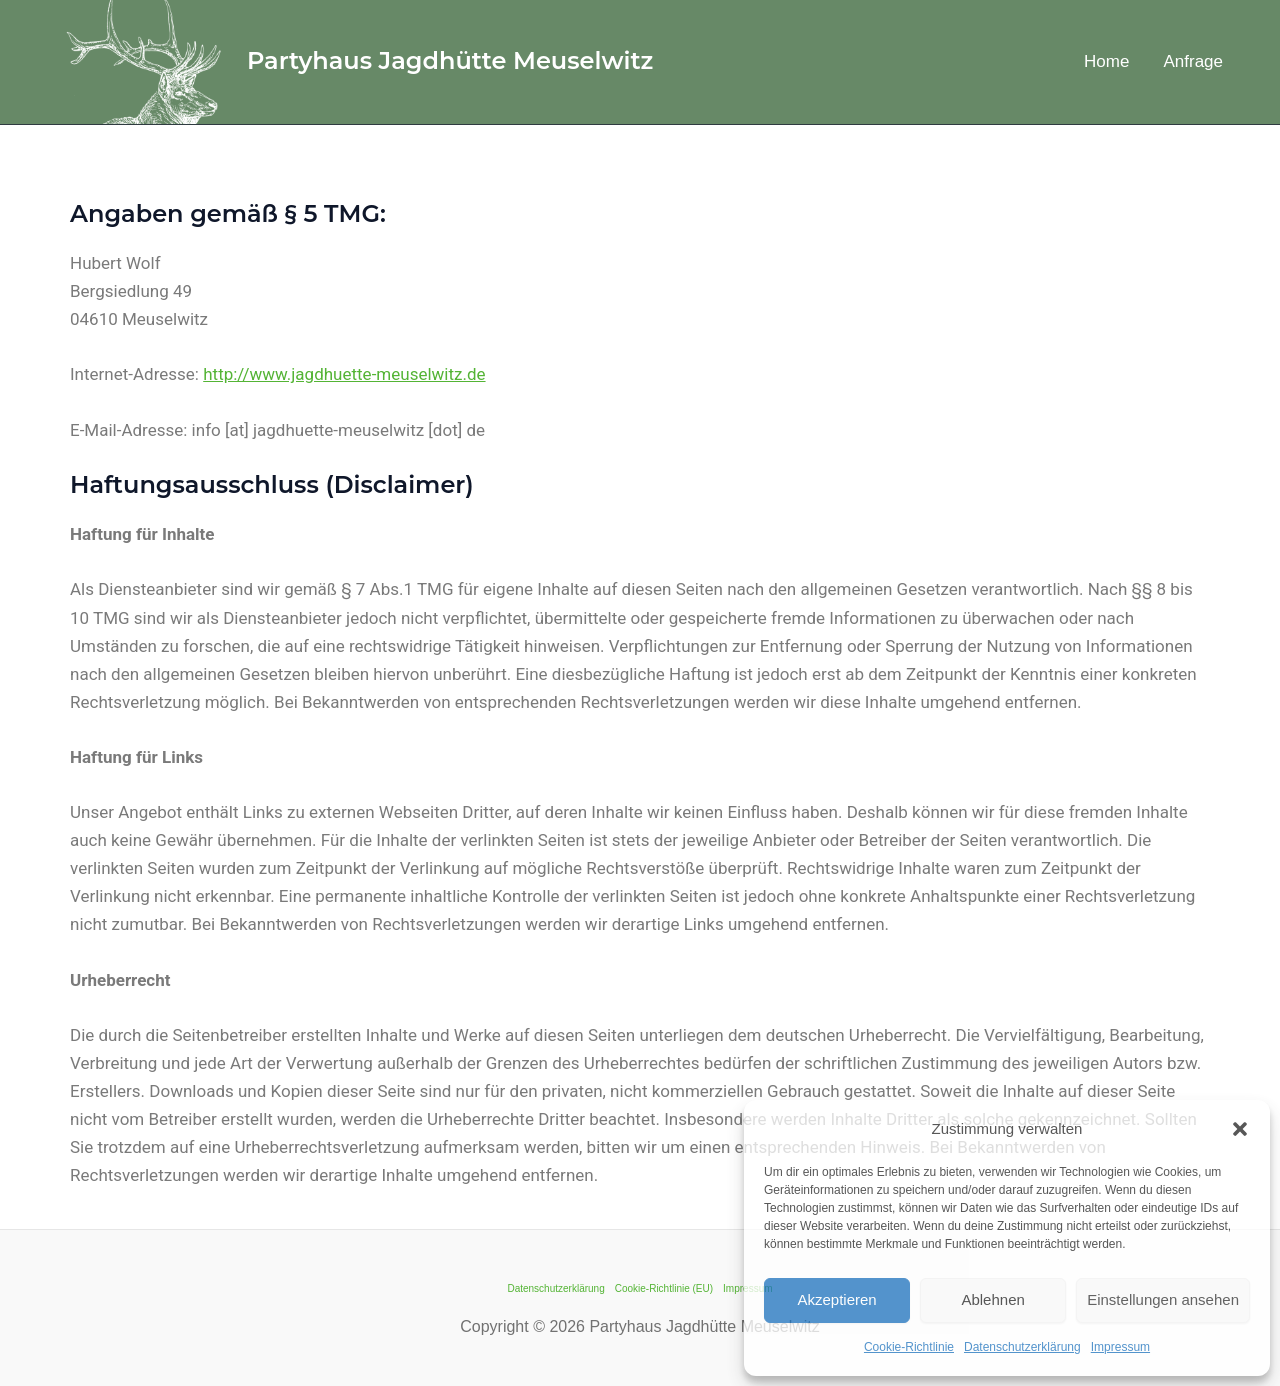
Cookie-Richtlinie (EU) (664, 1288)
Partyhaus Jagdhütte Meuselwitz (450, 60)
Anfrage (1193, 61)
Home (1106, 61)
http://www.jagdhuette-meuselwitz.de (344, 374)
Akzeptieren (836, 1299)
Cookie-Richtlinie (909, 1347)
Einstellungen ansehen (1163, 1299)
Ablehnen (992, 1299)
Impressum (1120, 1347)
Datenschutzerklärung (1022, 1347)
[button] (1240, 1129)
